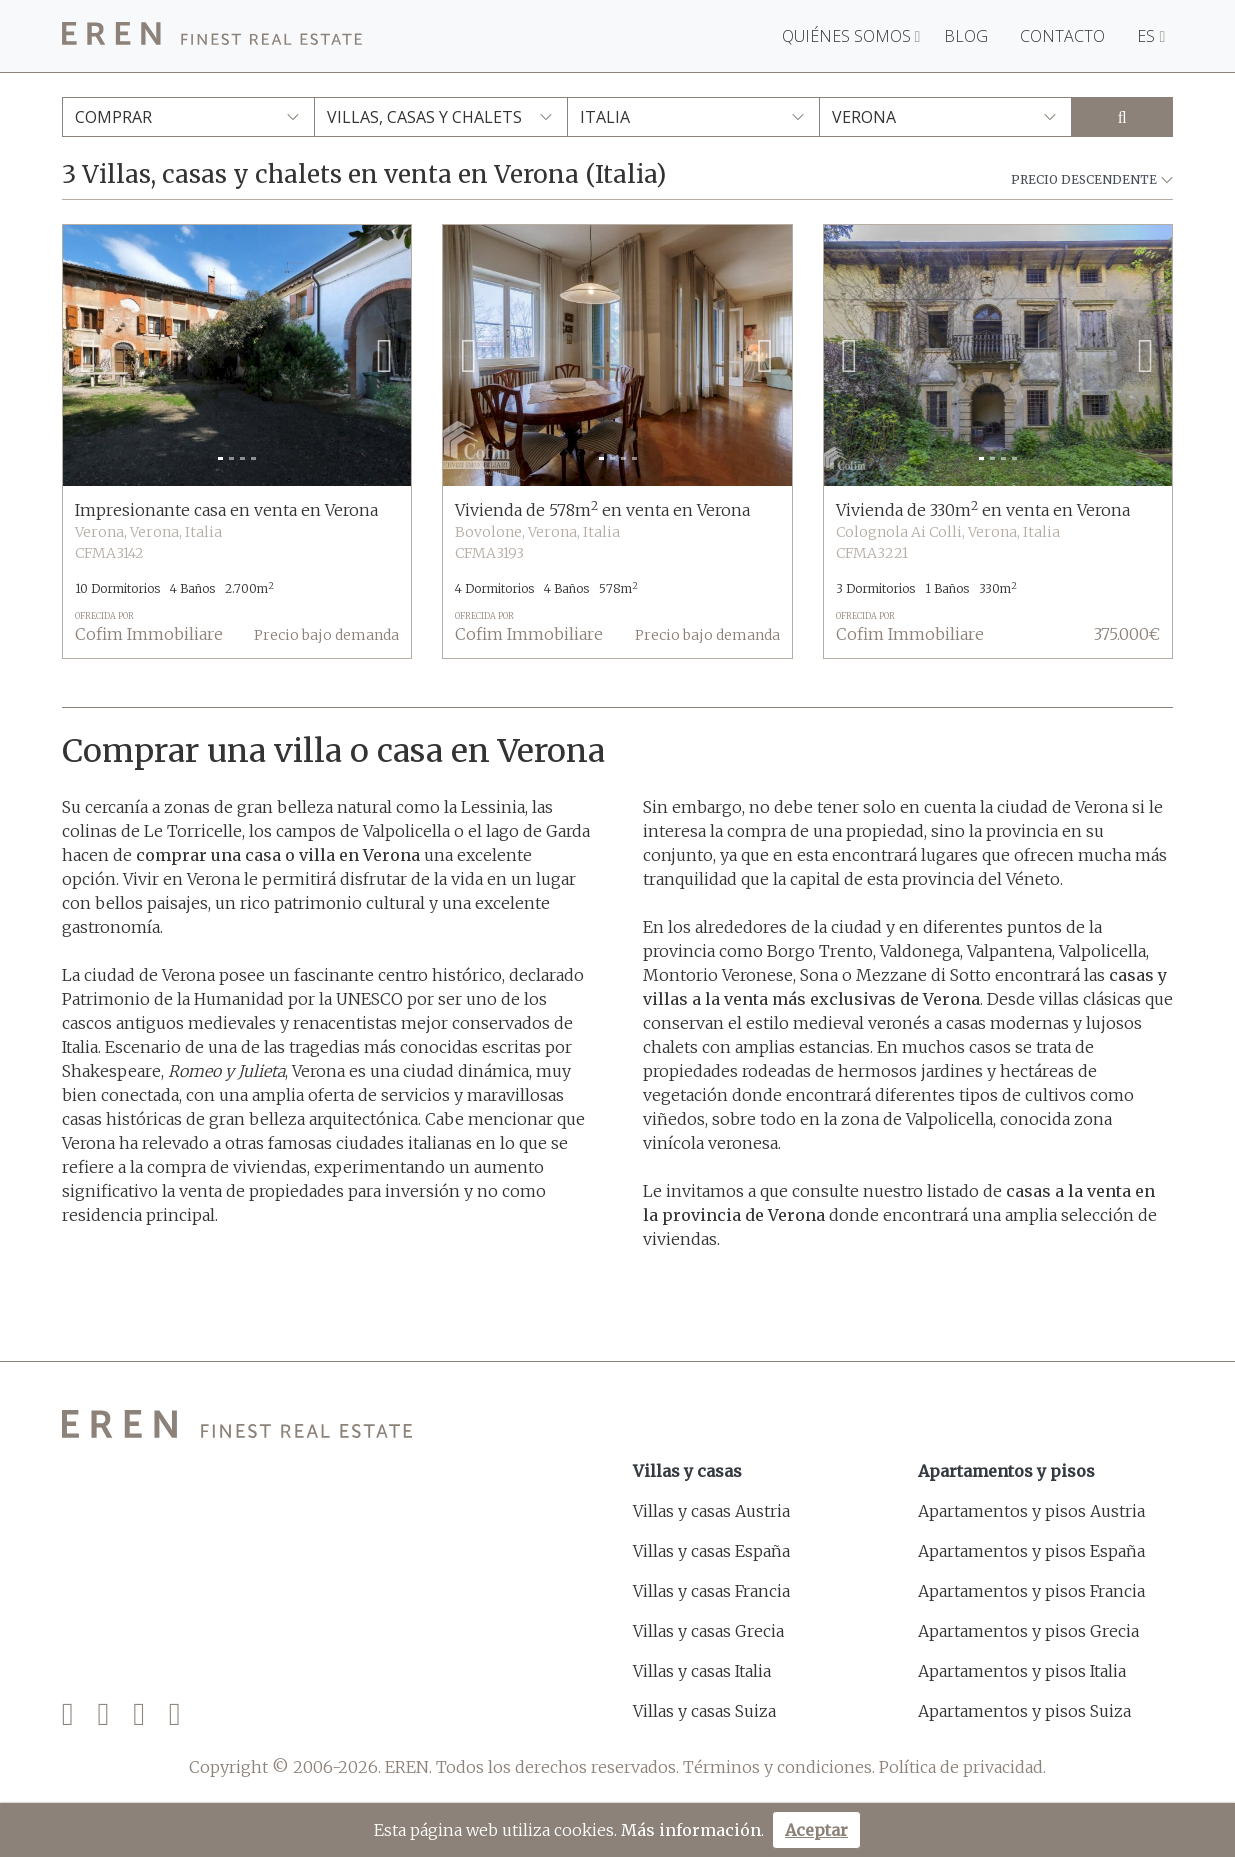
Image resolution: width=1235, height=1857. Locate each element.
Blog (966, 36)
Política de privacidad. (962, 1767)
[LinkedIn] (175, 1714)
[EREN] (212, 36)
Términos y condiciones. (779, 1767)
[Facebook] (68, 1714)
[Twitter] (103, 1714)
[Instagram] (139, 1714)
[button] (89, 355)
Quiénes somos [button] (851, 36)
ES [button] (1151, 36)
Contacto (1062, 36)
